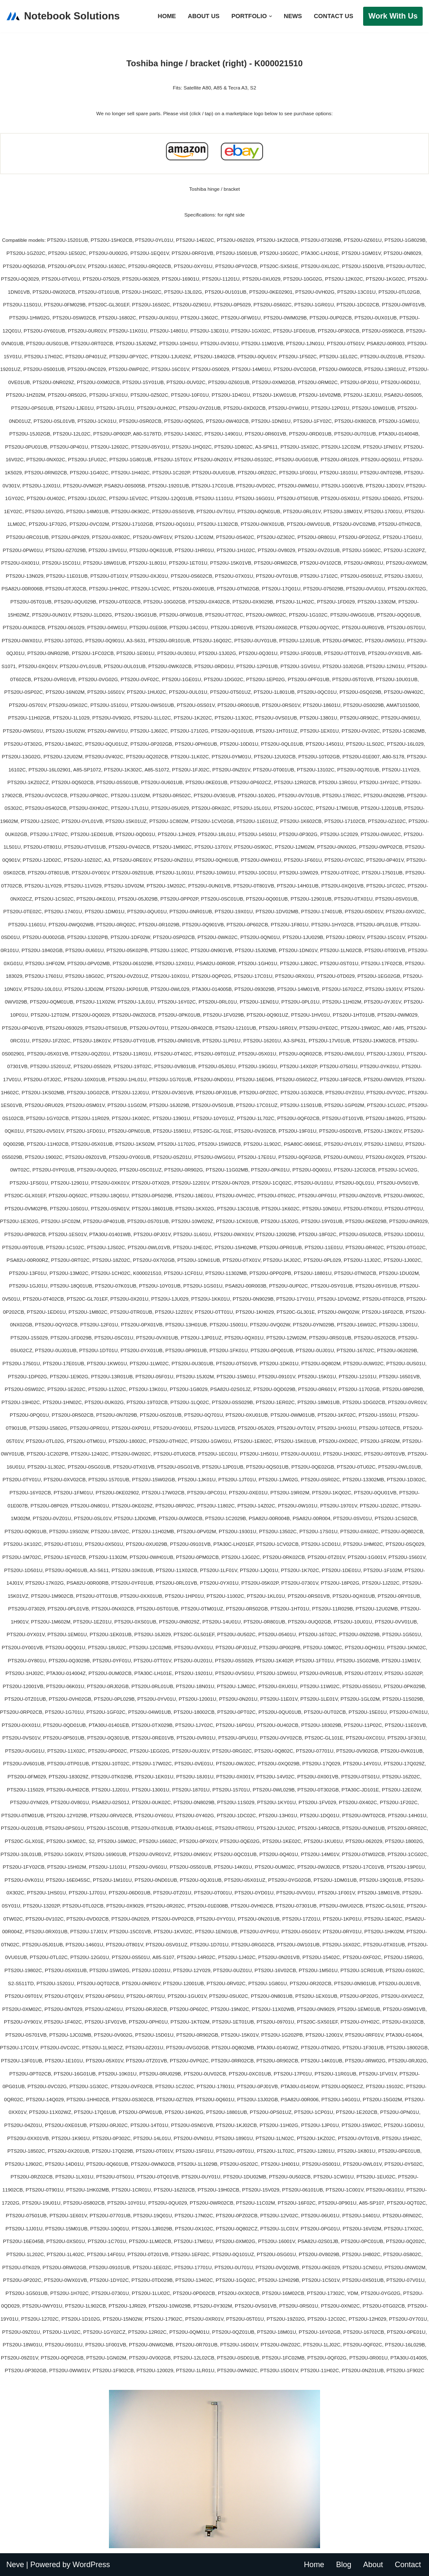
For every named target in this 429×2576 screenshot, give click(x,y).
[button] (270, 16)
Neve (15, 2564)
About (373, 2564)
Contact (408, 2564)
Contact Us (333, 16)
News (293, 16)
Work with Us (393, 16)
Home (167, 16)
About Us (204, 16)
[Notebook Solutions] (63, 16)
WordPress (91, 2564)
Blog (343, 2564)
